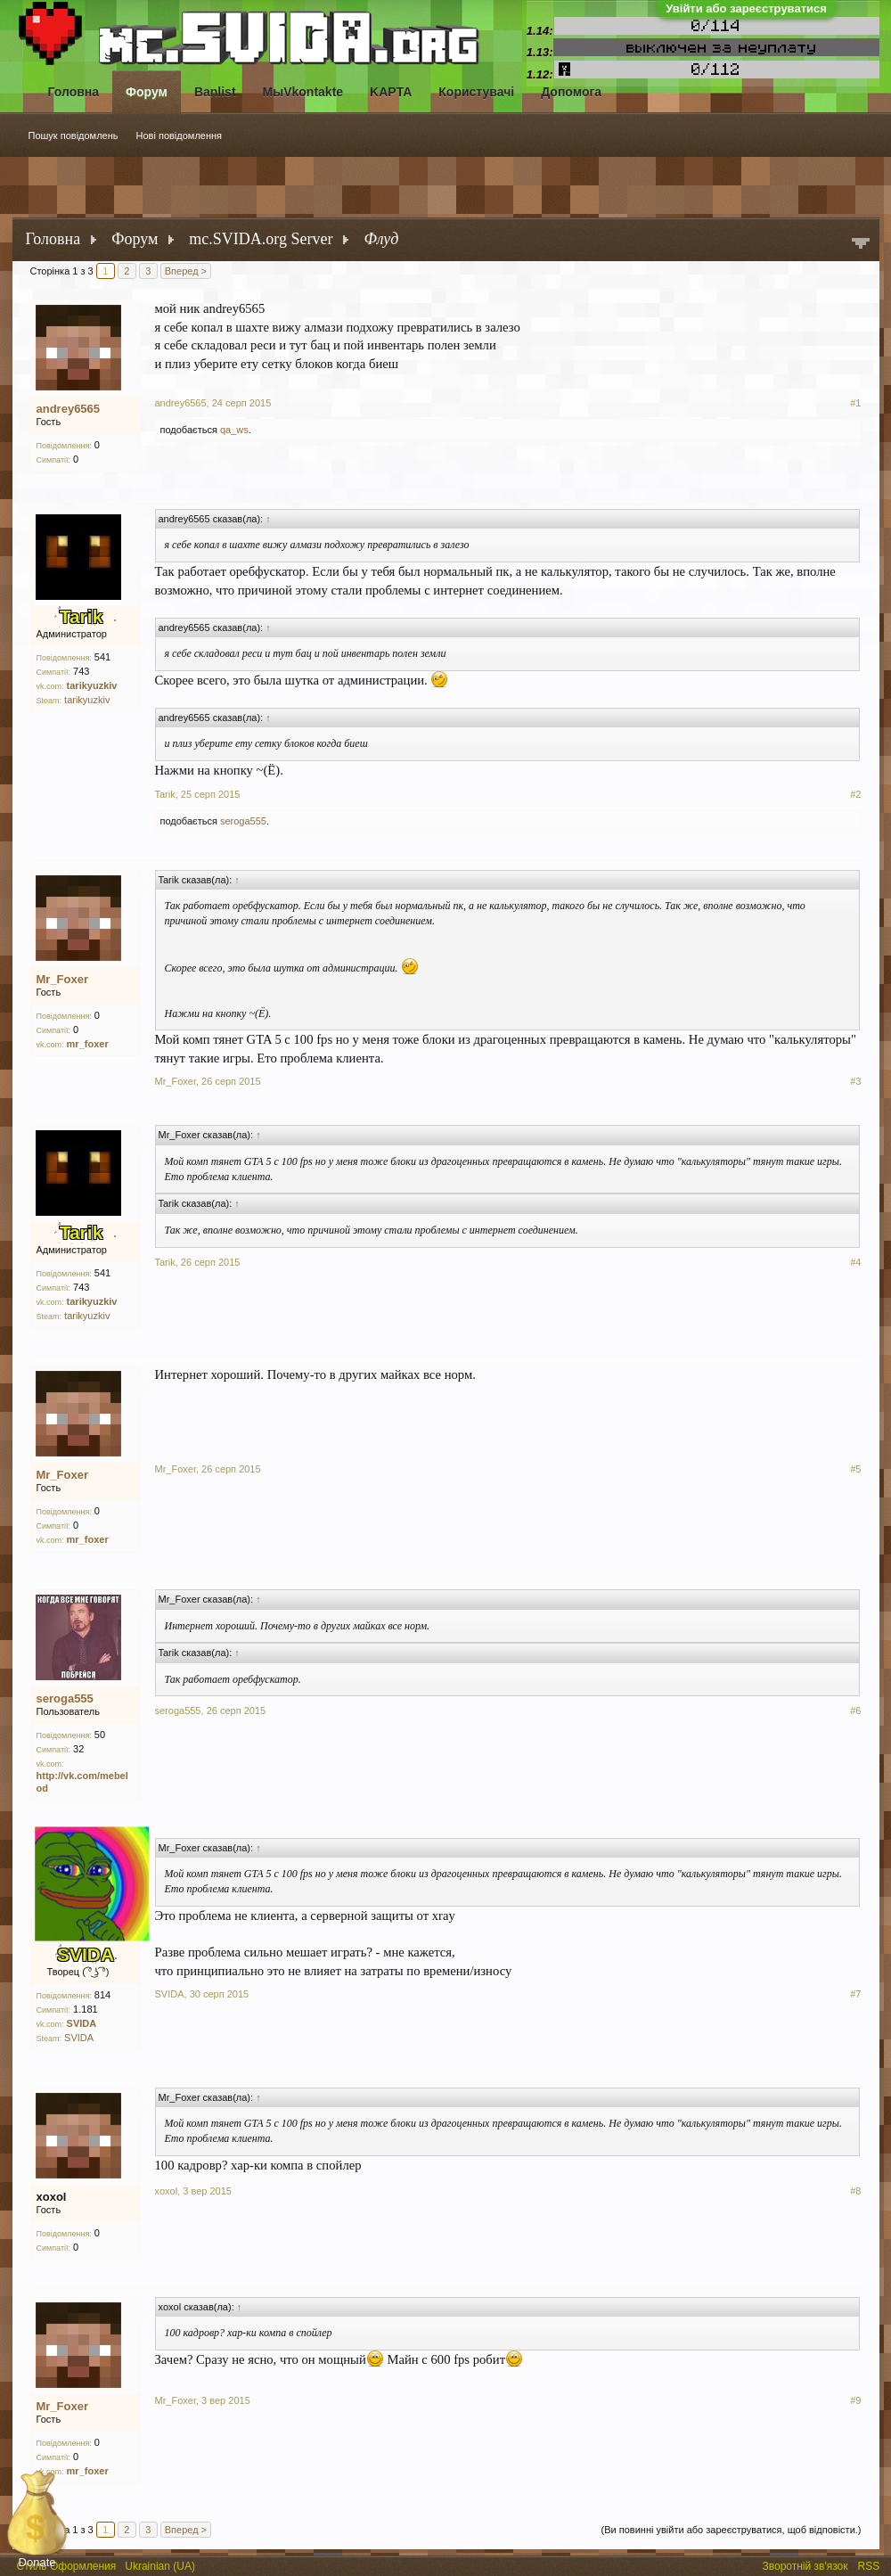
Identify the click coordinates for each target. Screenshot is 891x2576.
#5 (855, 1469)
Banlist (215, 92)
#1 (855, 403)
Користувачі (476, 92)
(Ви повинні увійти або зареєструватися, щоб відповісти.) (731, 2529)
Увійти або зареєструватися (746, 8)
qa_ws (234, 429)
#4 (855, 1262)
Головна (74, 92)
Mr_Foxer (63, 979)
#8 (855, 2191)
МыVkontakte (303, 92)
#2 (855, 794)
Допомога (571, 92)
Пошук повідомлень (74, 135)
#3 (855, 1081)
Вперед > (186, 271)
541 (102, 657)
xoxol (52, 2196)
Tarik (165, 794)
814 (102, 1994)
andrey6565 (69, 408)
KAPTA (391, 92)
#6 (855, 1710)
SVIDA (79, 2037)
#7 (855, 1994)
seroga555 (243, 821)
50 (99, 1734)
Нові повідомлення (179, 135)
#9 (855, 2400)
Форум (147, 92)
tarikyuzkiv (87, 699)
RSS (870, 2564)
